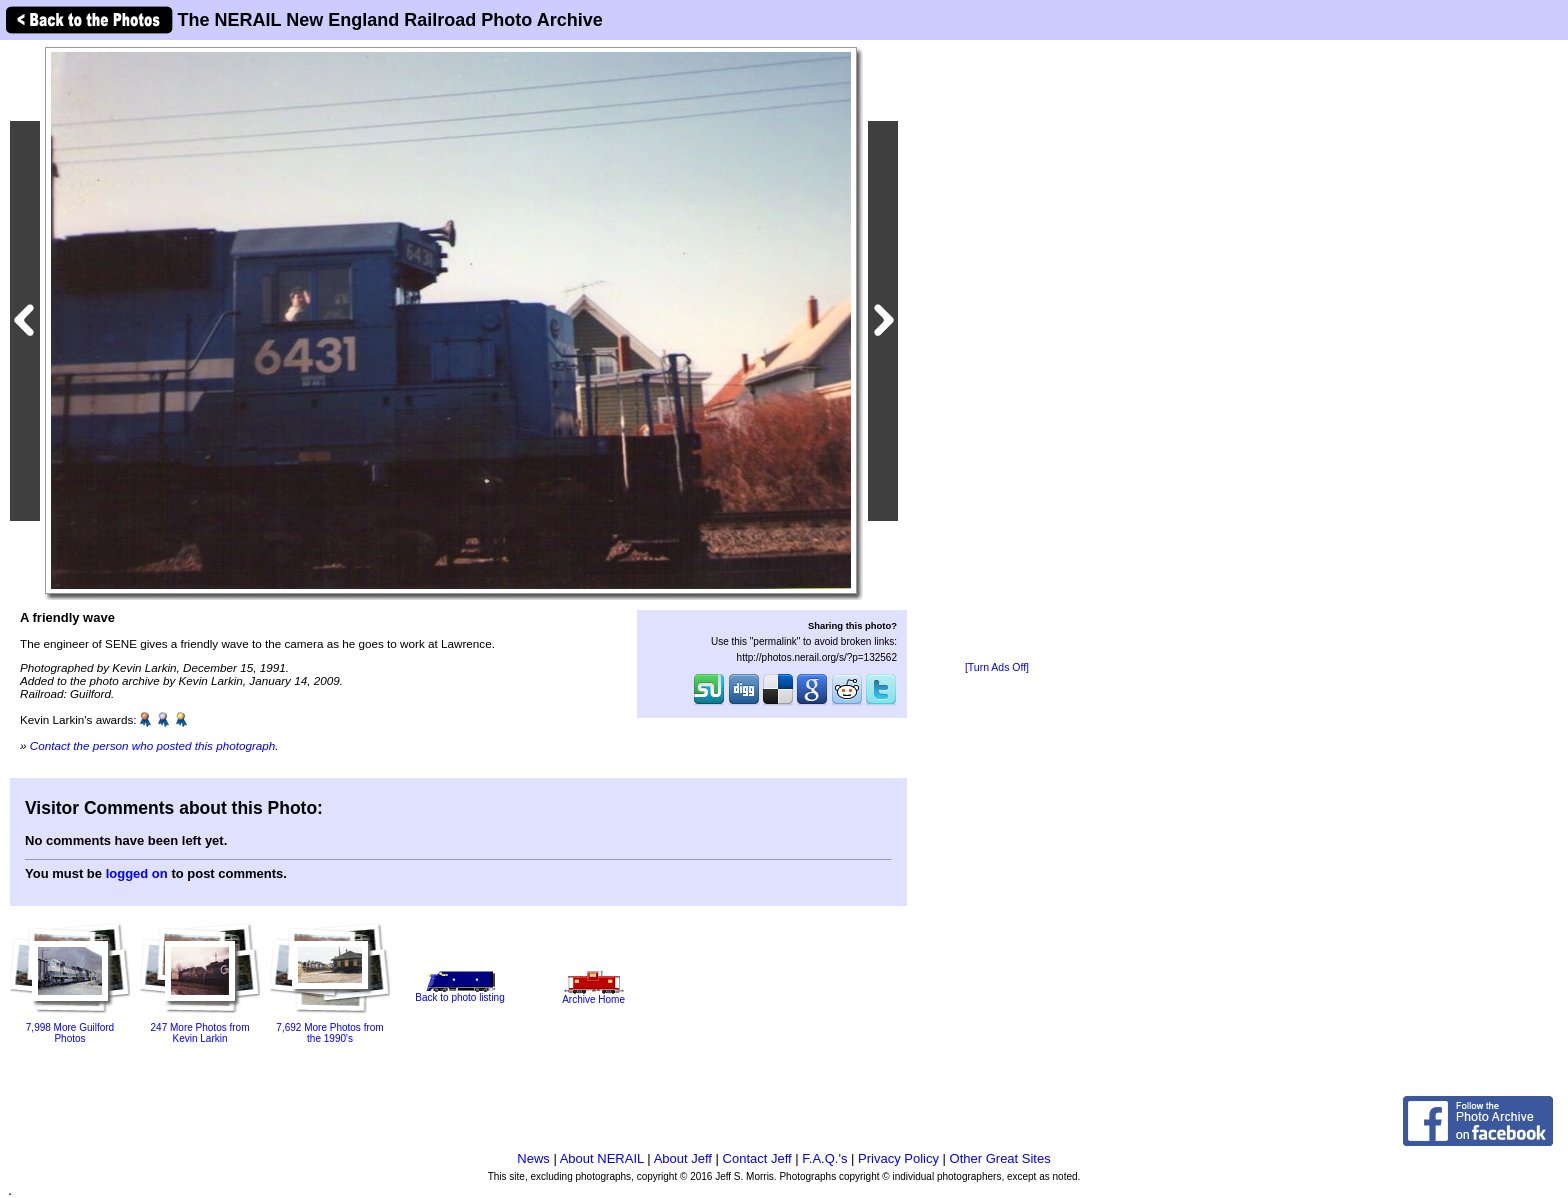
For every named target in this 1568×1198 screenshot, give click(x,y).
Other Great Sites (1000, 1158)
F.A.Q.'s (824, 1158)
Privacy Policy (898, 1158)
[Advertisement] (997, 352)
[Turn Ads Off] (997, 667)
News (533, 1158)
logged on (137, 873)
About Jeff (683, 1158)
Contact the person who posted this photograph (153, 745)
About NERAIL (602, 1158)
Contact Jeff (757, 1158)
